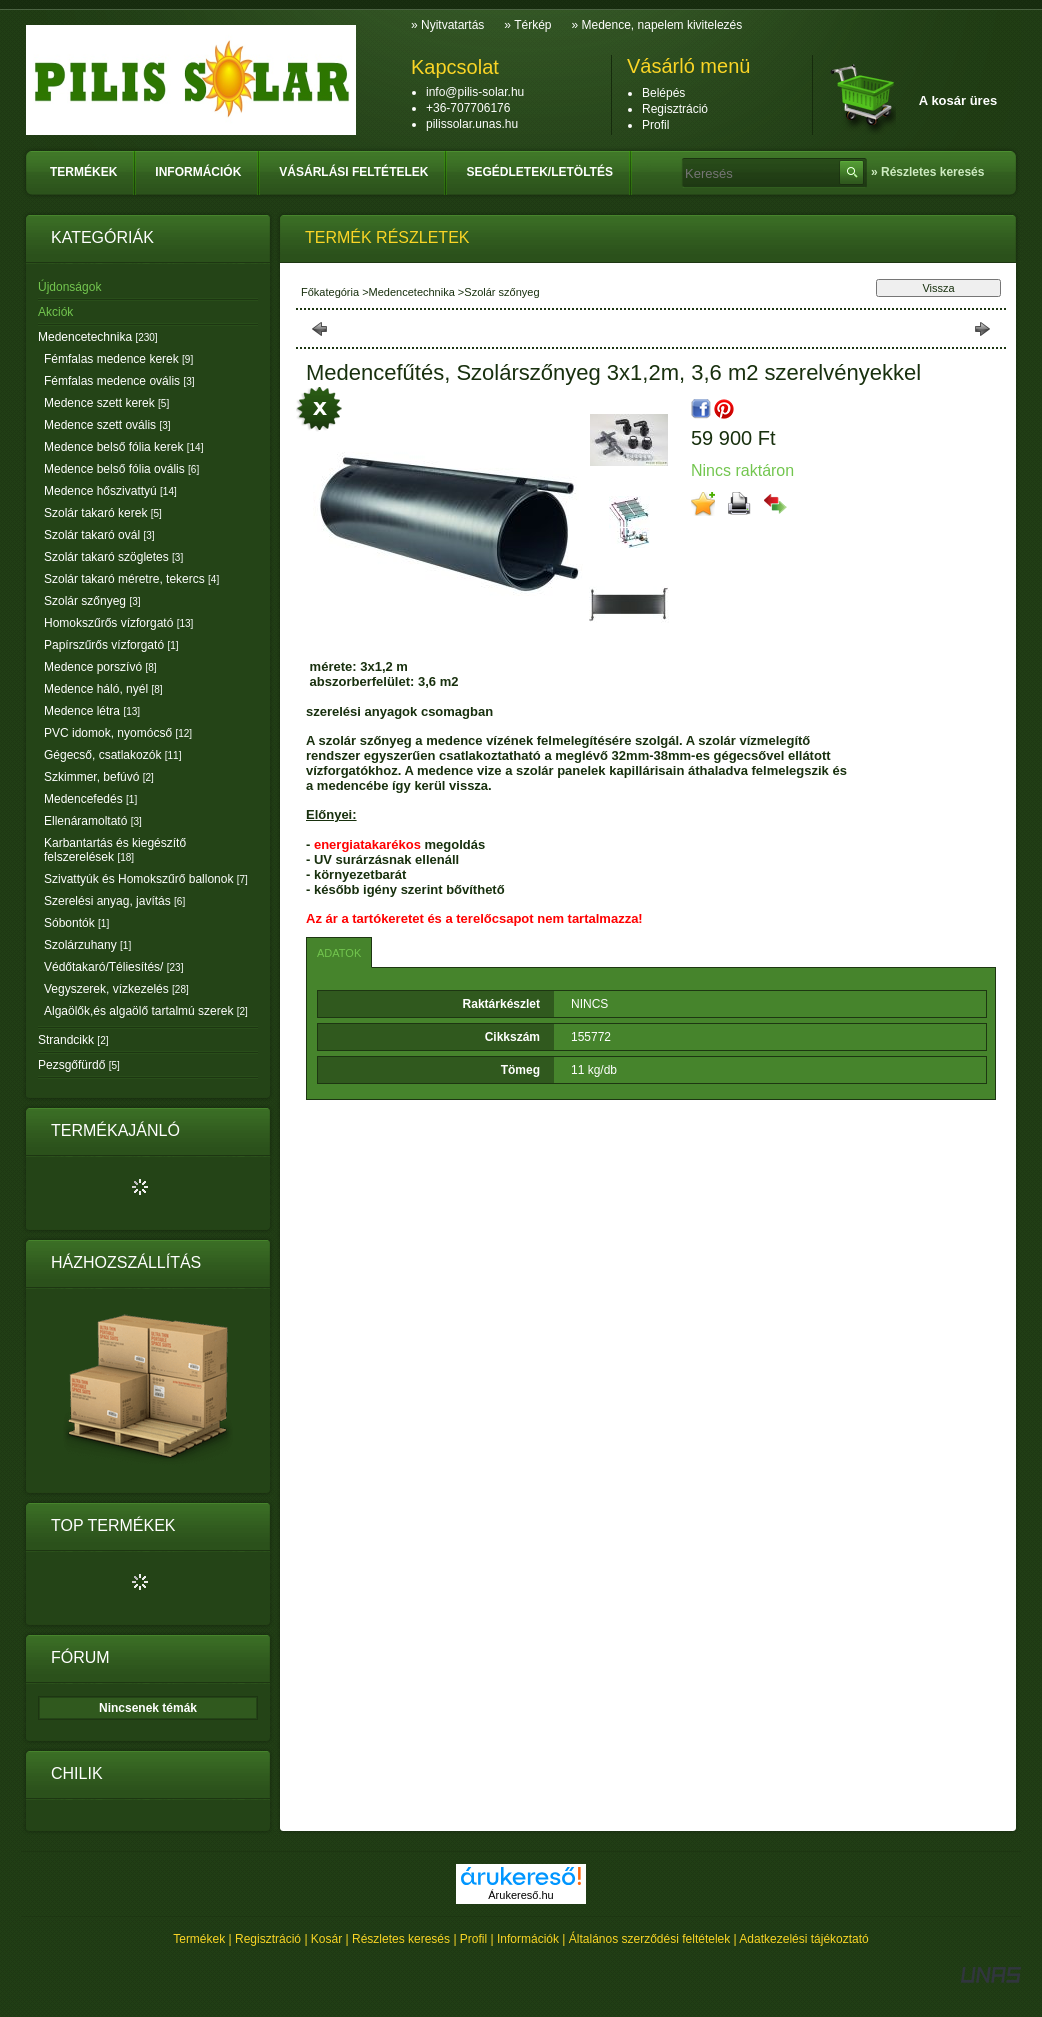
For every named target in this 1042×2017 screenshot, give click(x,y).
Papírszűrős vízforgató (111, 645)
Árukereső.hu (520, 1895)
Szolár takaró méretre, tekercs (131, 579)
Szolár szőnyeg (92, 601)
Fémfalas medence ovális (119, 381)
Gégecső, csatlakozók (112, 755)
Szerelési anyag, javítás (114, 901)
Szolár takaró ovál (99, 535)
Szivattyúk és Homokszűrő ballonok (146, 879)
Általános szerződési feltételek (649, 1939)
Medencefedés (90, 799)
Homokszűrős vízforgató (118, 623)
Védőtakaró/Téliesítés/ (113, 967)
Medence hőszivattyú (110, 491)
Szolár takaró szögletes (113, 557)
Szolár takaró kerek (103, 513)
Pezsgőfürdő (79, 1065)
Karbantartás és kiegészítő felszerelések (115, 850)
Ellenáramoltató (93, 821)
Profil (473, 1939)
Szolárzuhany (87, 945)
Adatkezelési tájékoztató (803, 1939)
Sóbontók (76, 923)
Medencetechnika (98, 337)
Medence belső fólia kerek (123, 447)
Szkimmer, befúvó (99, 777)
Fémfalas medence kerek (118, 359)
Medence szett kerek (106, 403)
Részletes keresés (401, 1939)
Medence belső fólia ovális (121, 469)
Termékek (199, 1939)
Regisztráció (268, 1939)
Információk (528, 1939)
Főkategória (330, 292)
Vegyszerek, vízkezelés (116, 989)
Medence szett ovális (107, 425)
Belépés (663, 93)
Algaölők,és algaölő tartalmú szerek (146, 1011)
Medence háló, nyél (103, 689)
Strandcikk (73, 1040)
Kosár (326, 1939)
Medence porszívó (100, 667)
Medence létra (92, 711)
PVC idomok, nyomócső (118, 733)
